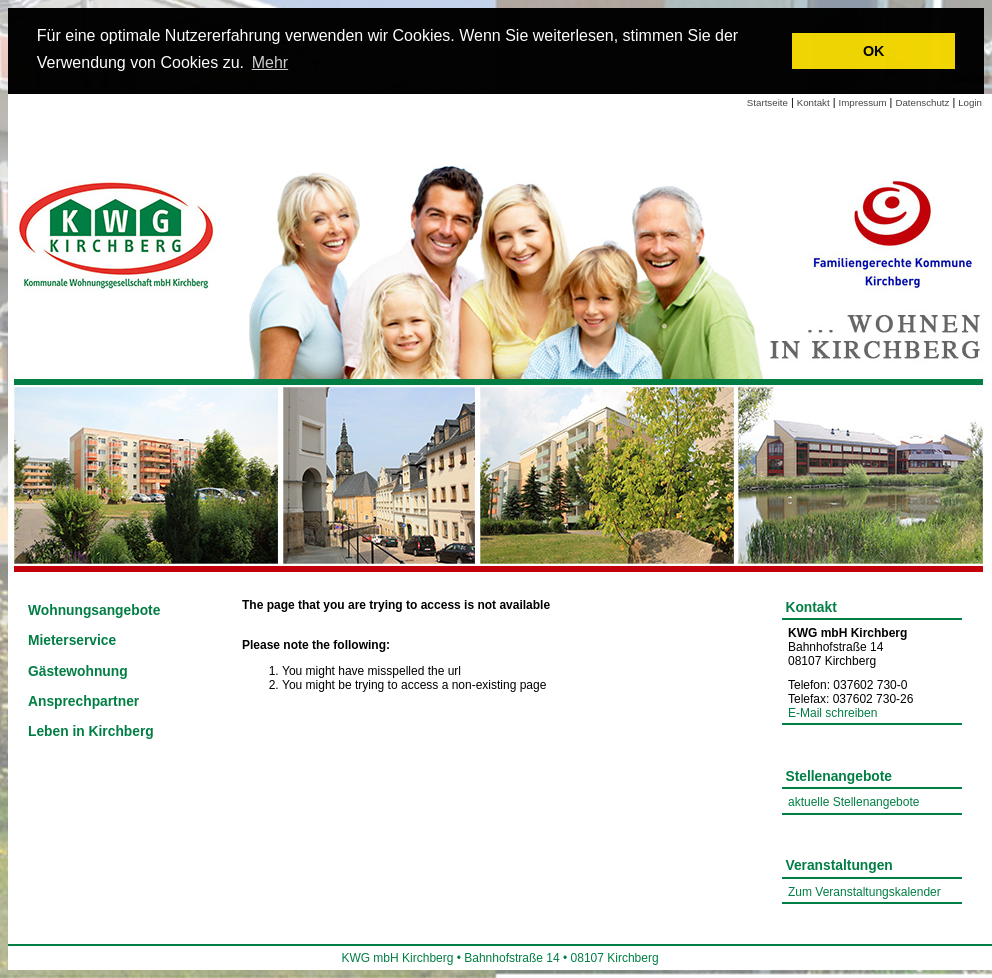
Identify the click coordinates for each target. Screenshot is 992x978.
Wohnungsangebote (94, 610)
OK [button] (874, 51)
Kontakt (813, 102)
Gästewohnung (78, 671)
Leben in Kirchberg (91, 731)
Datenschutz (922, 102)
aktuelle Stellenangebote (853, 802)
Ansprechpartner (83, 701)
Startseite (767, 102)
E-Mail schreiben (832, 713)
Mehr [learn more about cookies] (270, 62)
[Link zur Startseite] (118, 233)
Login (970, 102)
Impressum (863, 102)
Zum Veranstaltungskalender (864, 892)
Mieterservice (72, 640)
